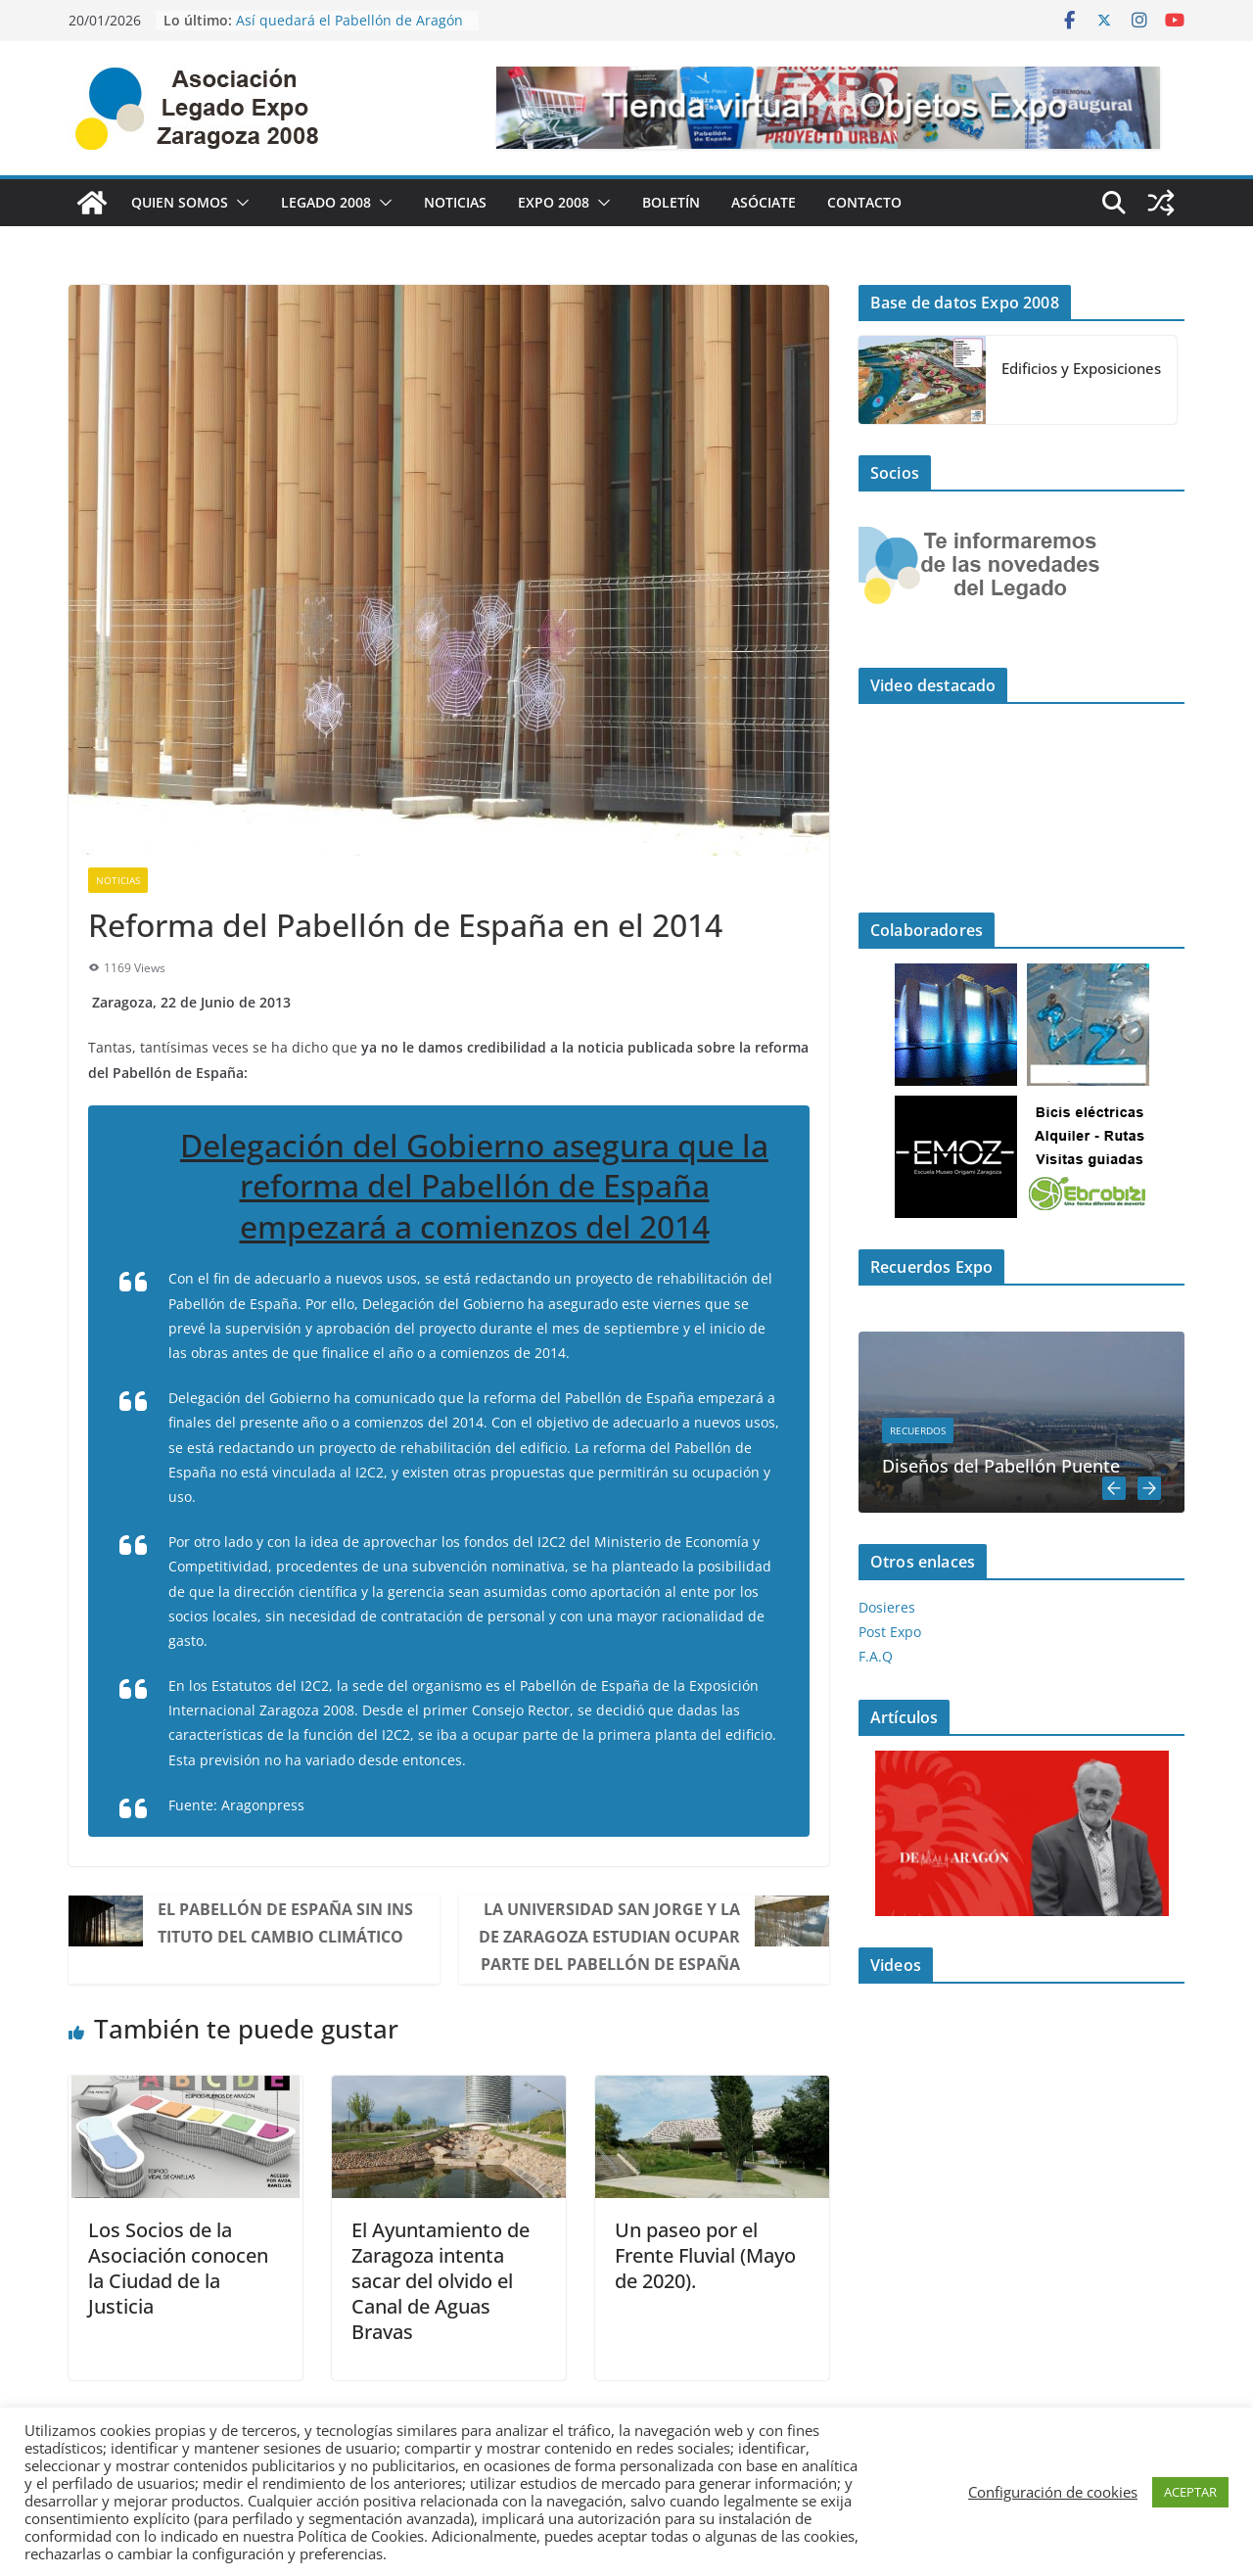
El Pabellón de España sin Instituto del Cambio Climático (285, 1922)
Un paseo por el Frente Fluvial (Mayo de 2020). (705, 2255)
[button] (239, 202)
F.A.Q (876, 1656)
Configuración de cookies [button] (1052, 2492)
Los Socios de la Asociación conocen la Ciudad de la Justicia (178, 2268)
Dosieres (887, 1607)
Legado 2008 (326, 202)
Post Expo (890, 1631)
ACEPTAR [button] (1190, 2492)
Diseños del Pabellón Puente (1001, 1465)
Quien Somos (179, 202)
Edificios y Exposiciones (1081, 368)
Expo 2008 (553, 202)
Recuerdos (918, 1430)
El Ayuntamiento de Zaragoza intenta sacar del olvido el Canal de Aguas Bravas (440, 2281)
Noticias (455, 202)
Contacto (864, 202)
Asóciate (763, 202)
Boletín (671, 202)
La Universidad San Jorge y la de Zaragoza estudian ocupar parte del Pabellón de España (609, 1936)
